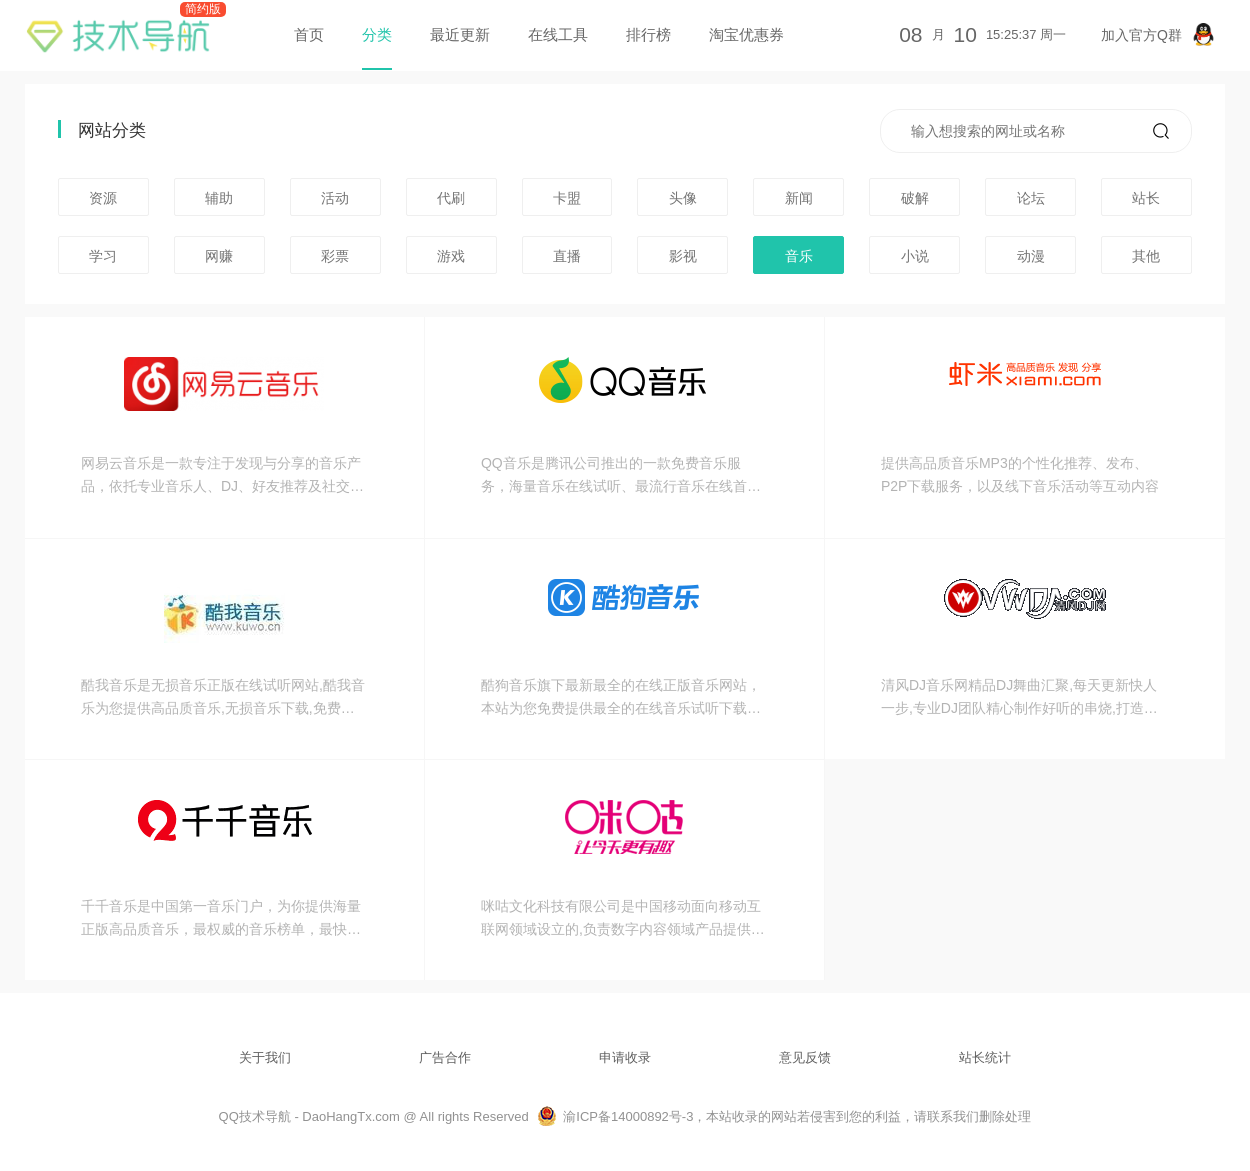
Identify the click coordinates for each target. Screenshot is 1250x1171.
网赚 (219, 256)
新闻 (799, 198)
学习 (103, 256)
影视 (683, 256)
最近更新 (460, 34)
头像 (683, 198)
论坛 (1031, 198)
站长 (1146, 198)
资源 (103, 198)
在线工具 (558, 34)
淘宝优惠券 (746, 34)
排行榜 (648, 34)
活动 (335, 198)
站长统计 (985, 1057)
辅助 (219, 198)
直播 (567, 256)
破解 (915, 198)
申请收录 (625, 1057)
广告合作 (445, 1057)
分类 (377, 34)
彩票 (335, 256)
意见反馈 (805, 1057)
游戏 (451, 256)
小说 (915, 256)
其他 (1146, 256)
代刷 (451, 198)
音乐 (799, 256)
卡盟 (567, 198)
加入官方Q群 (1158, 34)
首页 (309, 34)
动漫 (1031, 256)
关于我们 (265, 1057)
